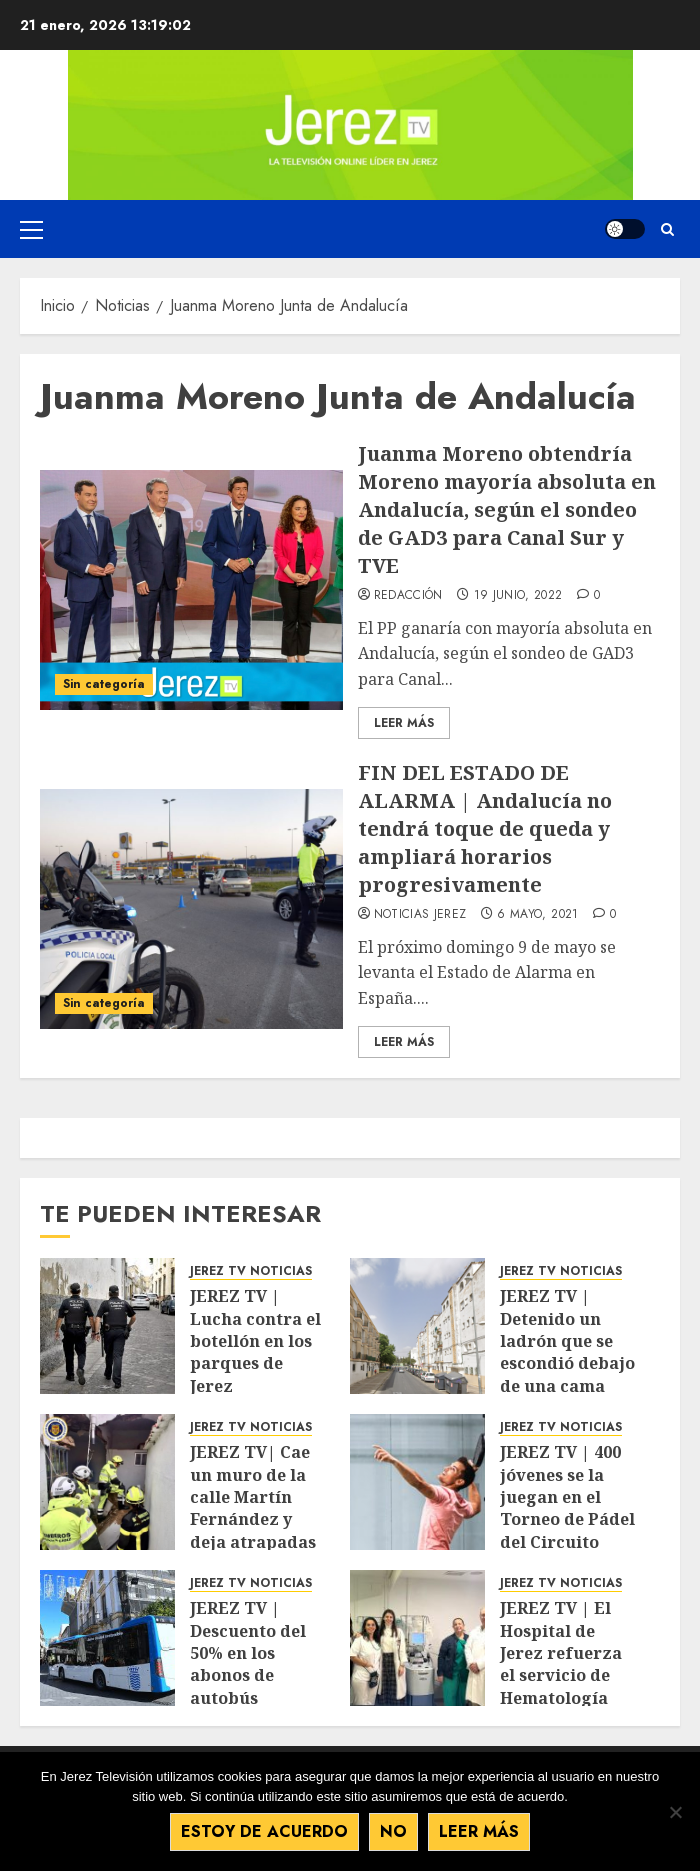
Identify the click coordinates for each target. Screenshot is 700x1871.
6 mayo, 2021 (537, 915)
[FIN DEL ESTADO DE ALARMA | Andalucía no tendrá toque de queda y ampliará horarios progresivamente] (191, 909)
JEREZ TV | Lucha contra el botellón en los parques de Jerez (255, 1341)
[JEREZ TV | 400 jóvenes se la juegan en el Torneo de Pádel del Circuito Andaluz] (417, 1482)
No (393, 1831)
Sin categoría (104, 684)
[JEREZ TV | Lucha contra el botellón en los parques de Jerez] (107, 1326)
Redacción (408, 596)
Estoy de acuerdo (264, 1831)
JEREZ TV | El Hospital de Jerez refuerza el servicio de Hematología (561, 1653)
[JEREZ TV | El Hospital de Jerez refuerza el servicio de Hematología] (417, 1638)
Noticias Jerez (420, 915)
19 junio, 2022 (518, 596)
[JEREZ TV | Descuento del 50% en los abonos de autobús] (107, 1638)
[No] (675, 1812)
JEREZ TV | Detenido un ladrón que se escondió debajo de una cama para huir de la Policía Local (567, 1363)
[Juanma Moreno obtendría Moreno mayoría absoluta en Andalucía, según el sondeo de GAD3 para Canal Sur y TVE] (191, 590)
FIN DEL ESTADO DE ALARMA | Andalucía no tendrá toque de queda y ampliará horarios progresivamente (485, 828)
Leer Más (404, 723)
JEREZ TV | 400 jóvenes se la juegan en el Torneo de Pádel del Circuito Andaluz (567, 1508)
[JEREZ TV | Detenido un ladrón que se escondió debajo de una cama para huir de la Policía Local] (417, 1326)
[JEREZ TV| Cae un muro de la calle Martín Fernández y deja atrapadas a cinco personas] (107, 1482)
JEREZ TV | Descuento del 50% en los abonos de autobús (248, 1653)
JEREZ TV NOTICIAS (251, 1271)
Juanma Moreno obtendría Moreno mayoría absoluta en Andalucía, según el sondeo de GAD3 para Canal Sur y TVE (507, 509)
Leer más (479, 1831)
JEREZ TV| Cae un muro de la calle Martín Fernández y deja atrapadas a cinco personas (259, 1508)
